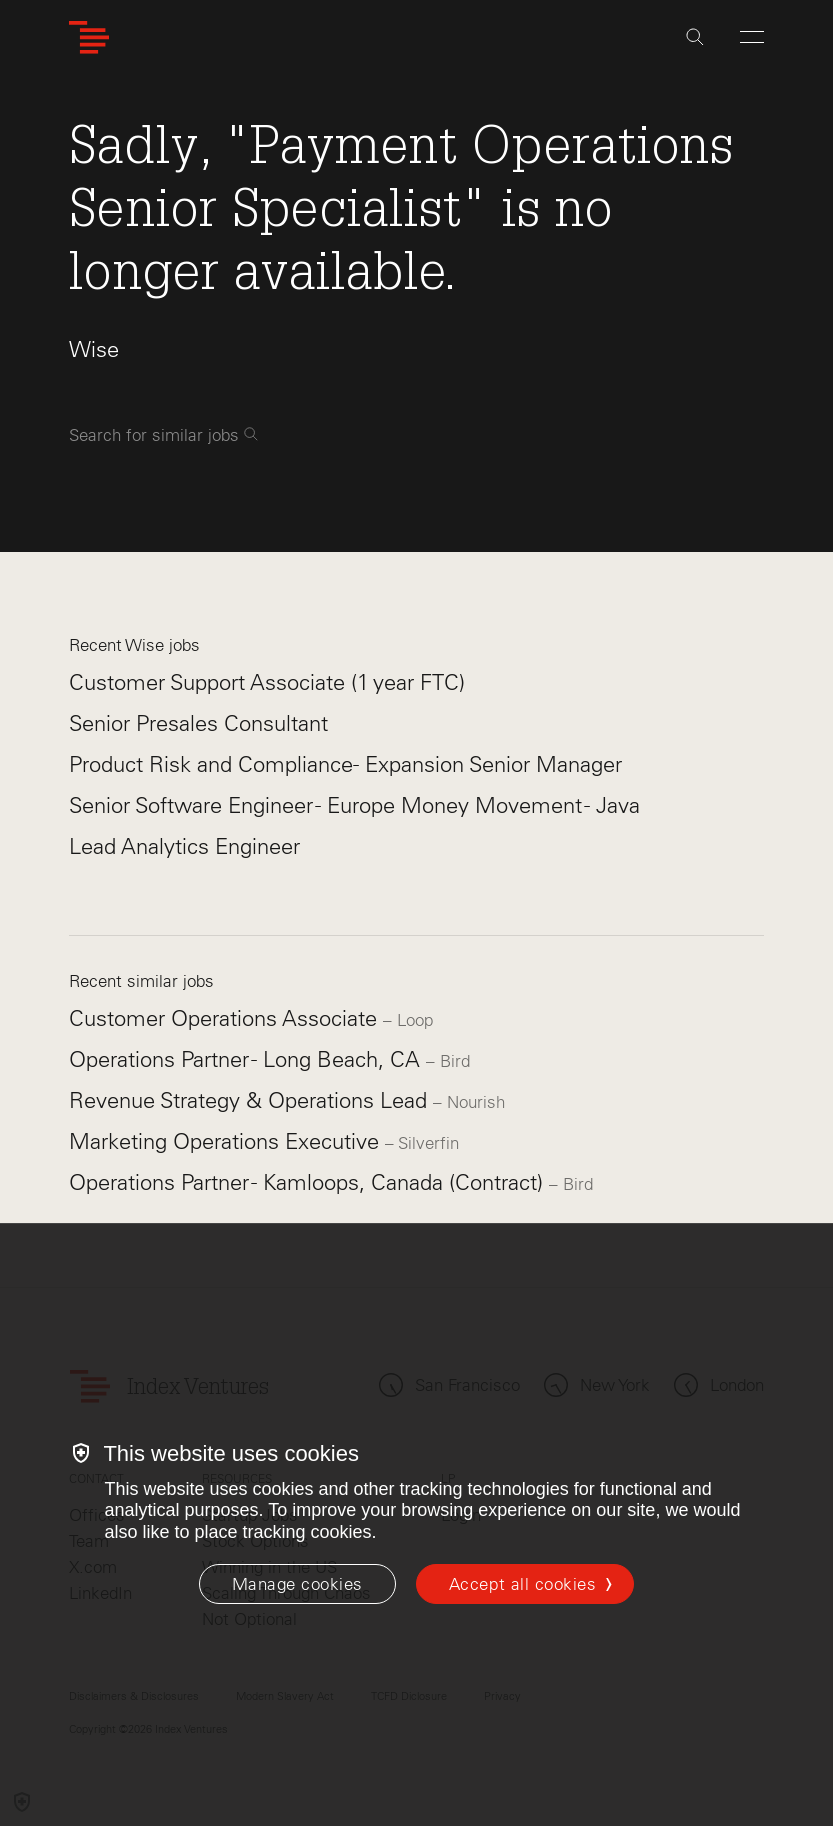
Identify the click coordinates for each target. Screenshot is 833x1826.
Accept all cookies (522, 1584)
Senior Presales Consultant (198, 723)
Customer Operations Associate (226, 1018)
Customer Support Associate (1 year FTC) (267, 682)
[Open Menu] (752, 37)
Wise (94, 349)
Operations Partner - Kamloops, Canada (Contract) (309, 1182)
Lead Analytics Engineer (184, 846)
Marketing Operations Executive (227, 1141)
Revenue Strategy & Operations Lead (251, 1100)
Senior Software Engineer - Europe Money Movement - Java (354, 805)
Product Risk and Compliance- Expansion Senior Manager (345, 764)
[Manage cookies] (297, 1584)
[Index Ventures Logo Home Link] (89, 37)
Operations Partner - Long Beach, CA (247, 1059)
